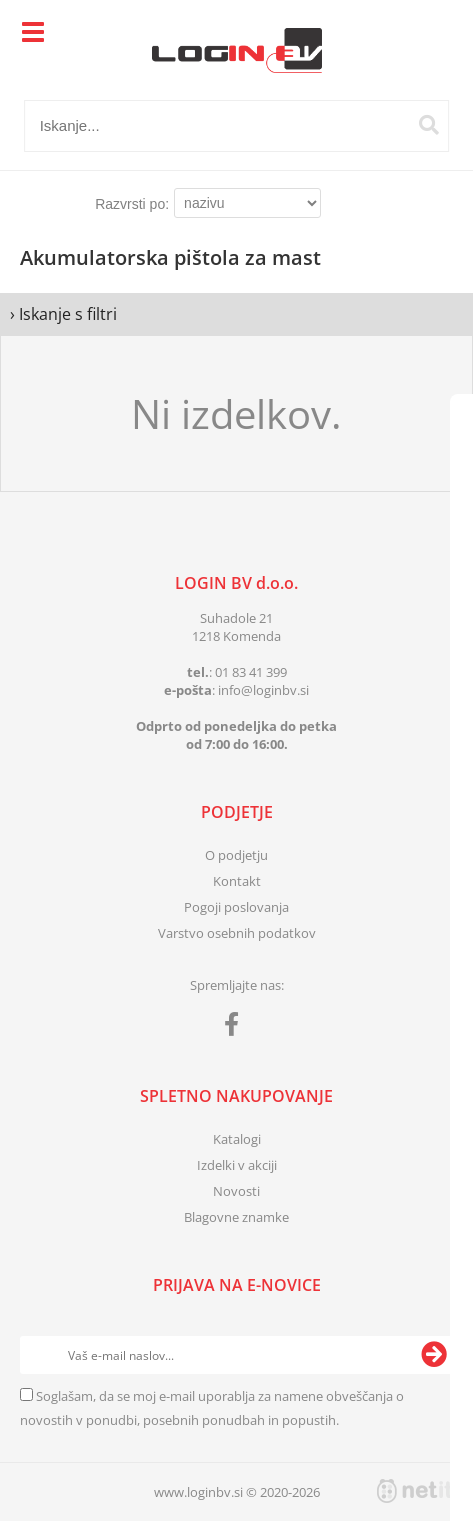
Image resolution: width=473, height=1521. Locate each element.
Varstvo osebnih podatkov (237, 933)
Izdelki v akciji (237, 1165)
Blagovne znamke (236, 1217)
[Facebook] (236, 1028)
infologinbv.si (263, 690)
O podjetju (236, 855)
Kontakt (237, 881)
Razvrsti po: (132, 204)
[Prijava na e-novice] (434, 1355)
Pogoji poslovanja (236, 907)
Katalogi (237, 1139)
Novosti (236, 1191)
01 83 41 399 (251, 672)
